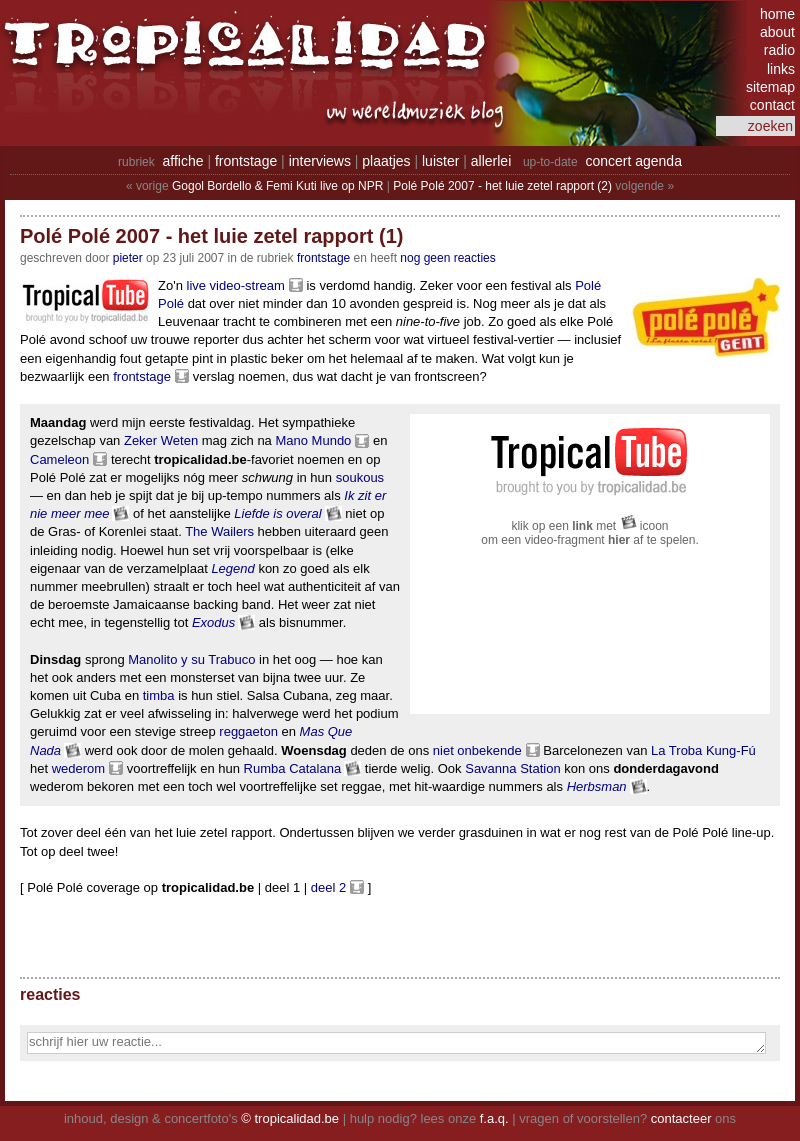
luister (440, 161)
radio (779, 50)
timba (159, 695)
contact (772, 105)
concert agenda (633, 161)
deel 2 (328, 887)
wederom (78, 768)
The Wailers (219, 531)
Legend (232, 568)
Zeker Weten (161, 440)
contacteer (681, 1118)
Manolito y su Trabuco (191, 659)
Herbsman (597, 786)
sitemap (770, 87)
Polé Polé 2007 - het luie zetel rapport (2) (502, 186)
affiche (183, 161)
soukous (360, 477)
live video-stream (236, 285)
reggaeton (248, 731)
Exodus (213, 622)
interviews (320, 161)
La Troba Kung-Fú (703, 750)
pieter (128, 258)
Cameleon (59, 459)
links (781, 69)
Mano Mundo (313, 440)
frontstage (246, 161)
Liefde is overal (277, 513)
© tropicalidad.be (290, 1118)
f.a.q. (494, 1118)
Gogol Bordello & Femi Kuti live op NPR (277, 186)
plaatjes (386, 161)
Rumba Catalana (293, 768)
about (777, 32)
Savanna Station (512, 768)
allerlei (491, 161)
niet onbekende (477, 750)
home (777, 14)
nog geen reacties (447, 258)
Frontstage (323, 258)
